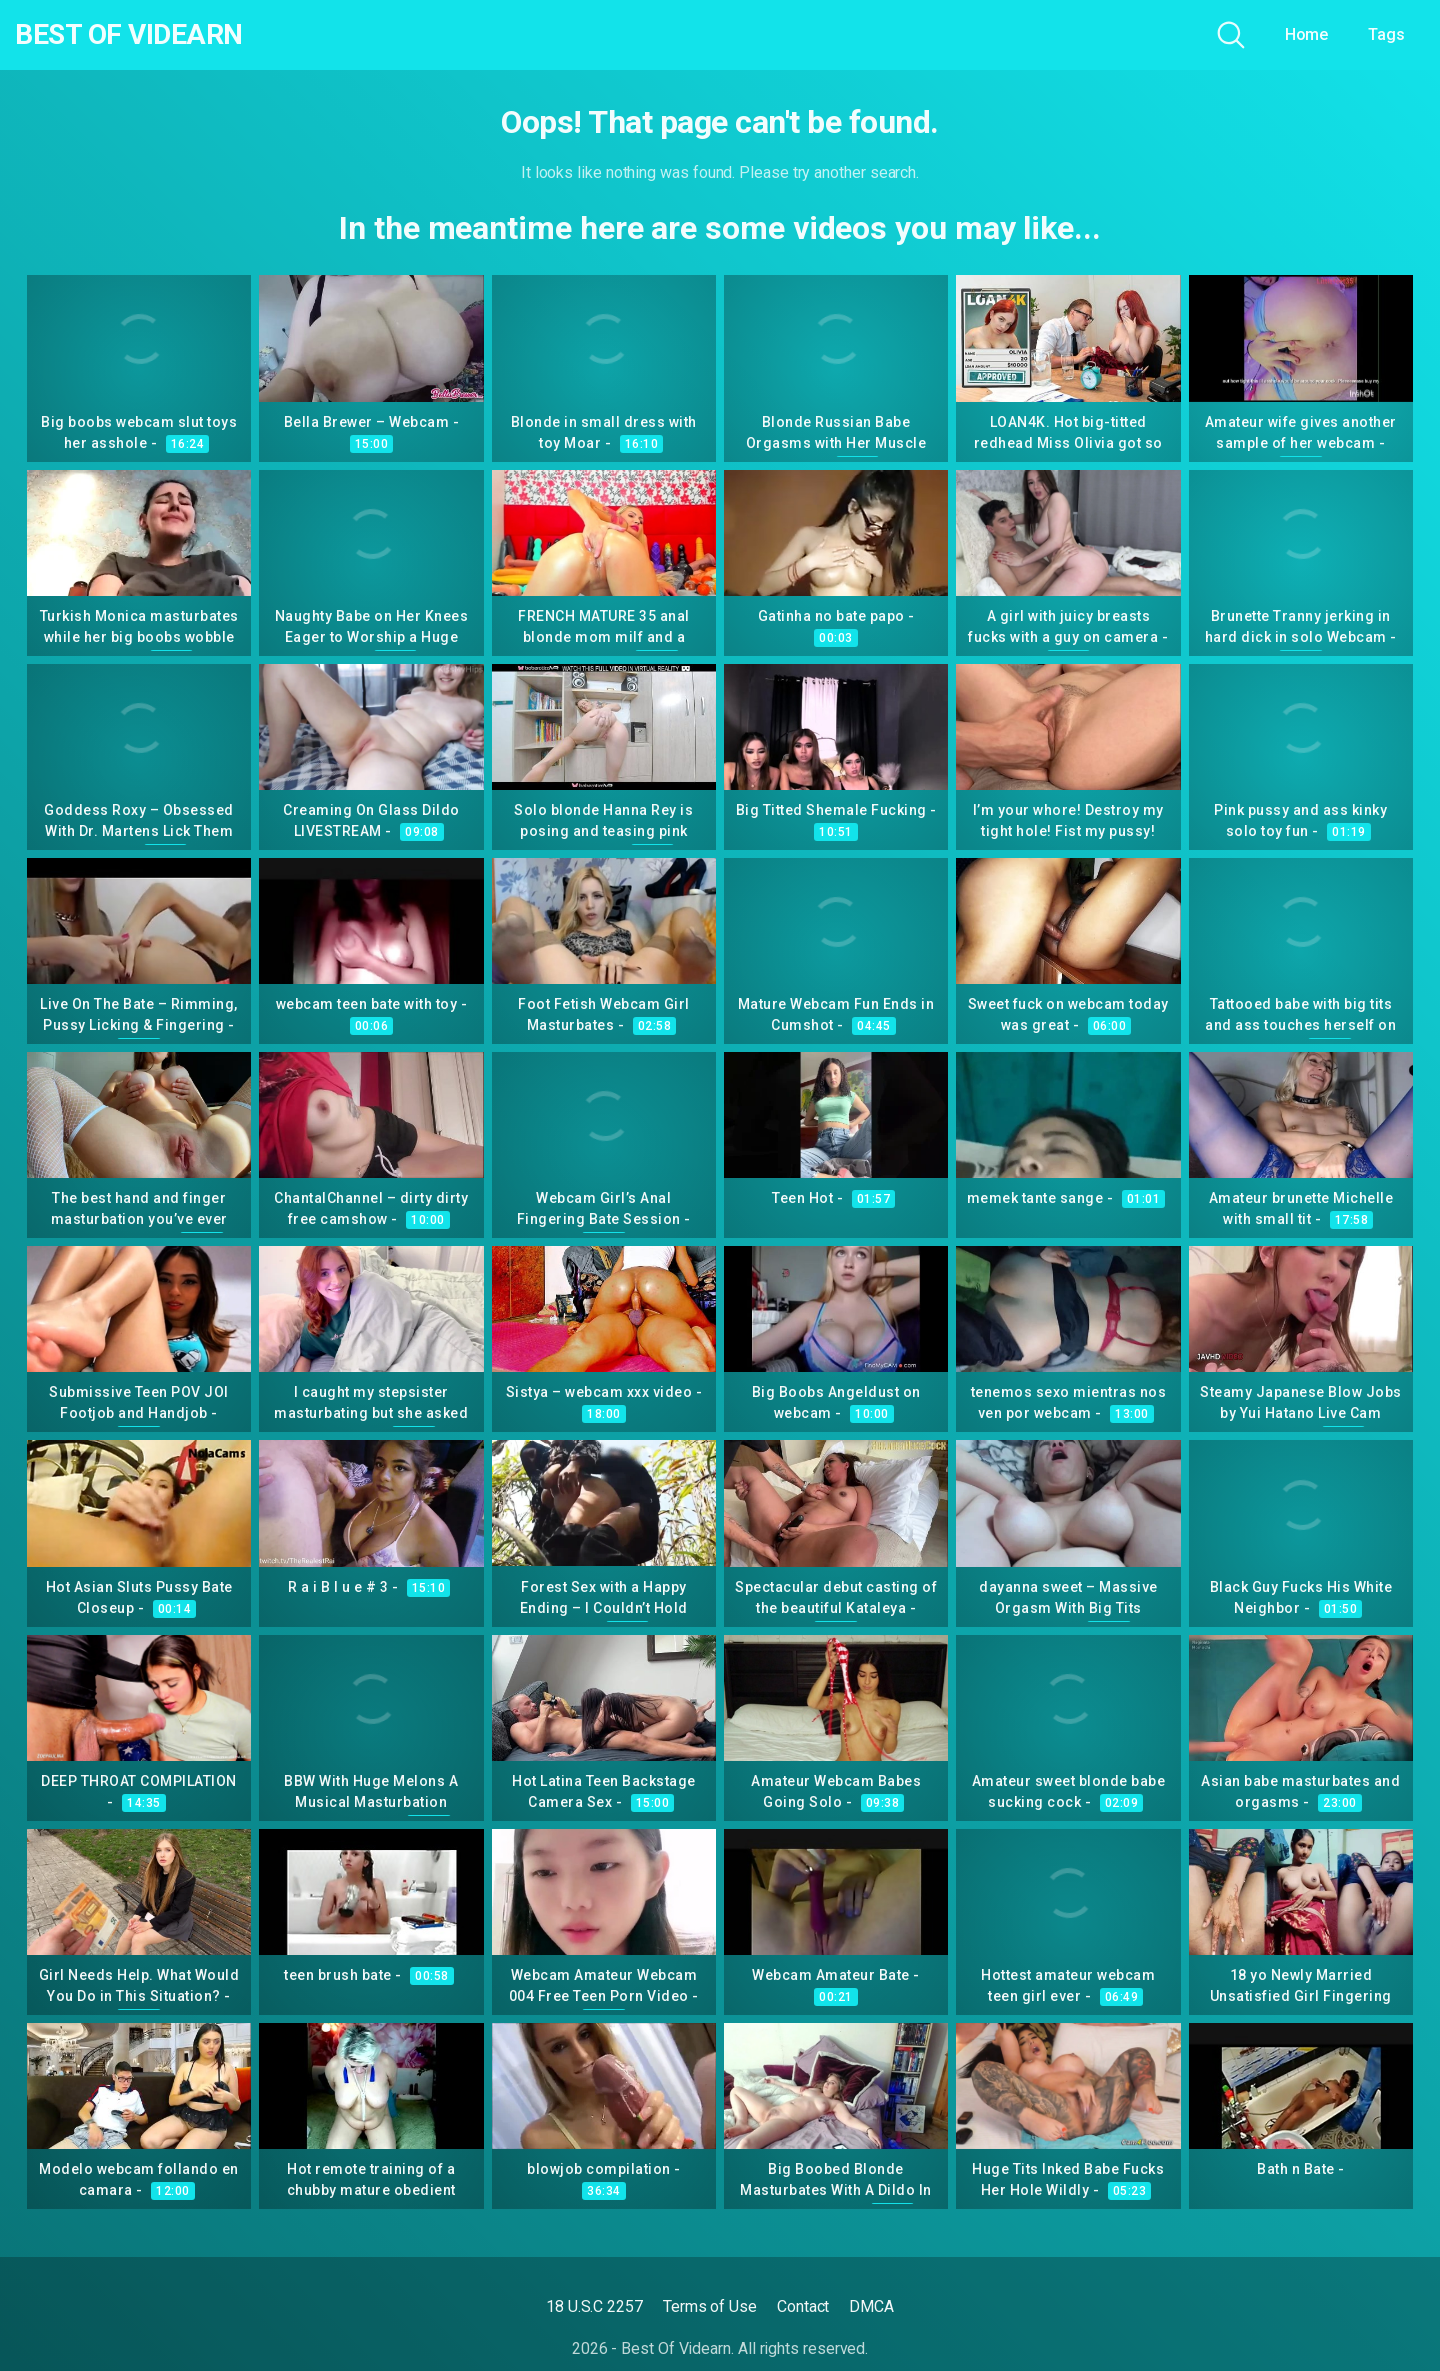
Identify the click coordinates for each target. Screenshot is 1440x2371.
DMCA (871, 2306)
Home (1307, 34)
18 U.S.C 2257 (594, 2306)
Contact (803, 2306)
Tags (1386, 34)
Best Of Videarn (129, 35)
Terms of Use (710, 2306)
